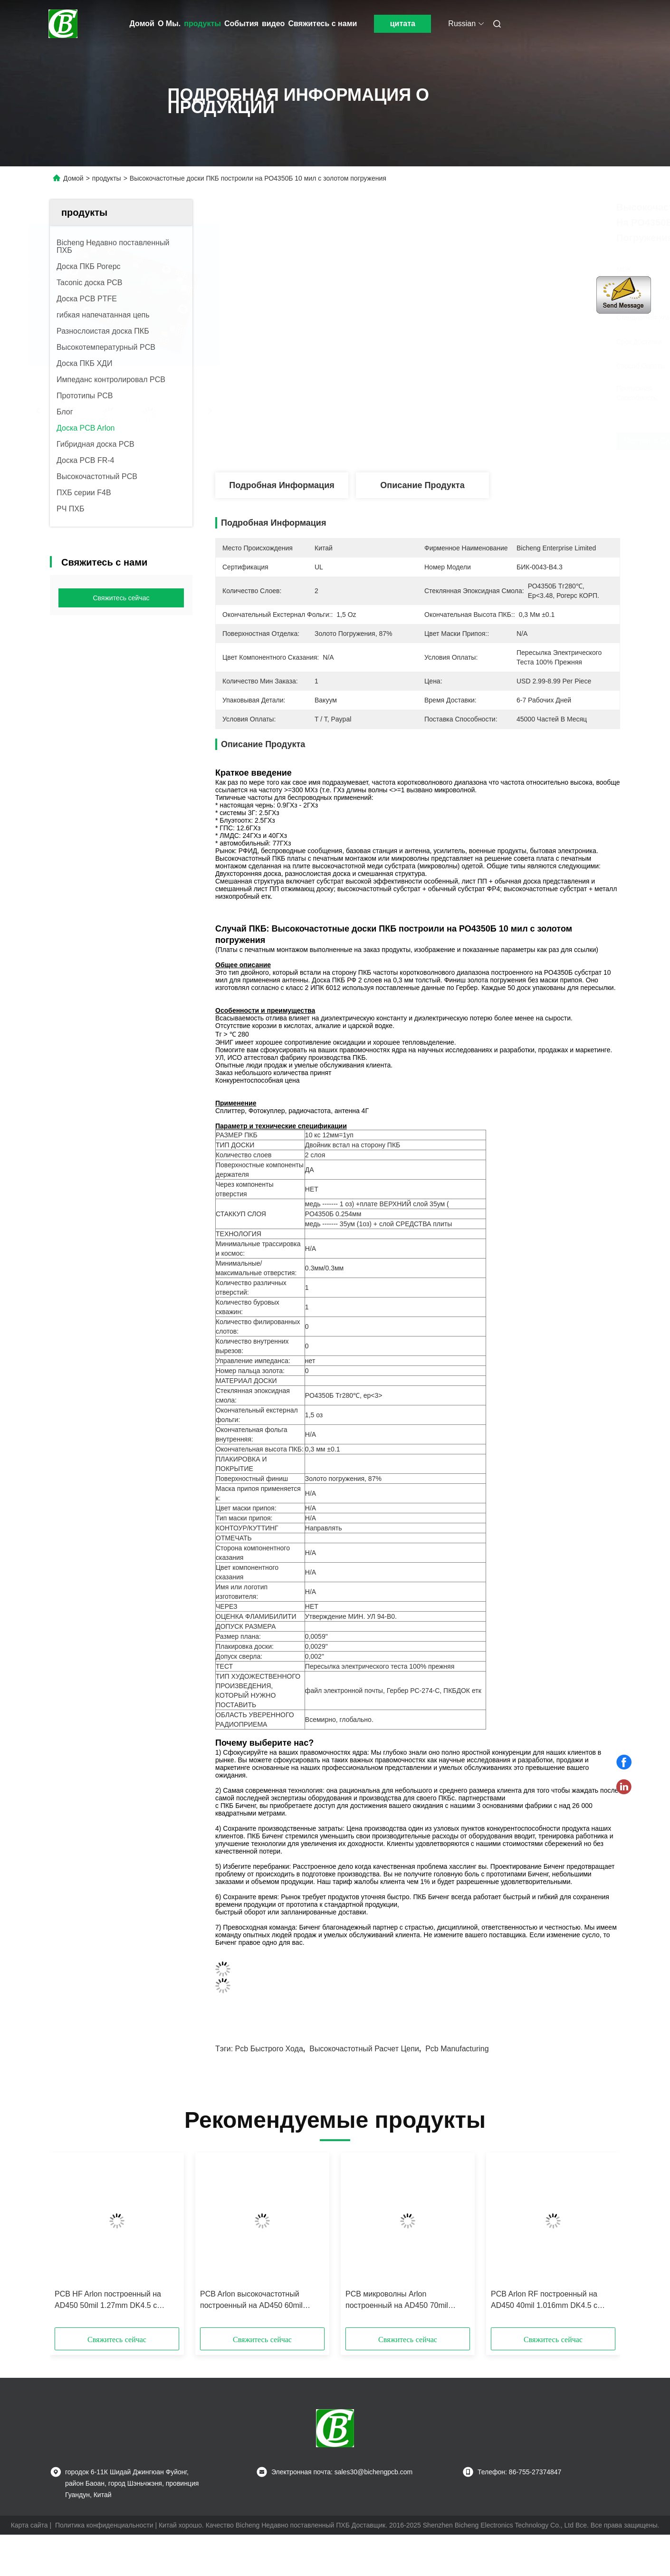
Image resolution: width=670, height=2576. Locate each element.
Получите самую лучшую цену (495, 441)
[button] (72, 2243)
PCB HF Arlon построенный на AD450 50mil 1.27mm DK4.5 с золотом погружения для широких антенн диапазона (114, 2300)
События (241, 23)
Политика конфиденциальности (104, 2525)
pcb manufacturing (456, 2049)
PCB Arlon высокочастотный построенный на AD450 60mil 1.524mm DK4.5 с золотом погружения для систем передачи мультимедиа (259, 2300)
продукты (202, 23)
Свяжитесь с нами (322, 23)
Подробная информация (281, 485)
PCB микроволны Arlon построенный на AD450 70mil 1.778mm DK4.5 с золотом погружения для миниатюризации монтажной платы (404, 2300)
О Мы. (169, 23)
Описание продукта (422, 485)
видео (273, 23)
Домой (142, 23)
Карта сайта (29, 2525)
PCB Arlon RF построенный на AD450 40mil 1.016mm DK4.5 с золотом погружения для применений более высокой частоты (544, 2300)
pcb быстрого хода (269, 2049)
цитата (402, 23)
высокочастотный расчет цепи (364, 2049)
